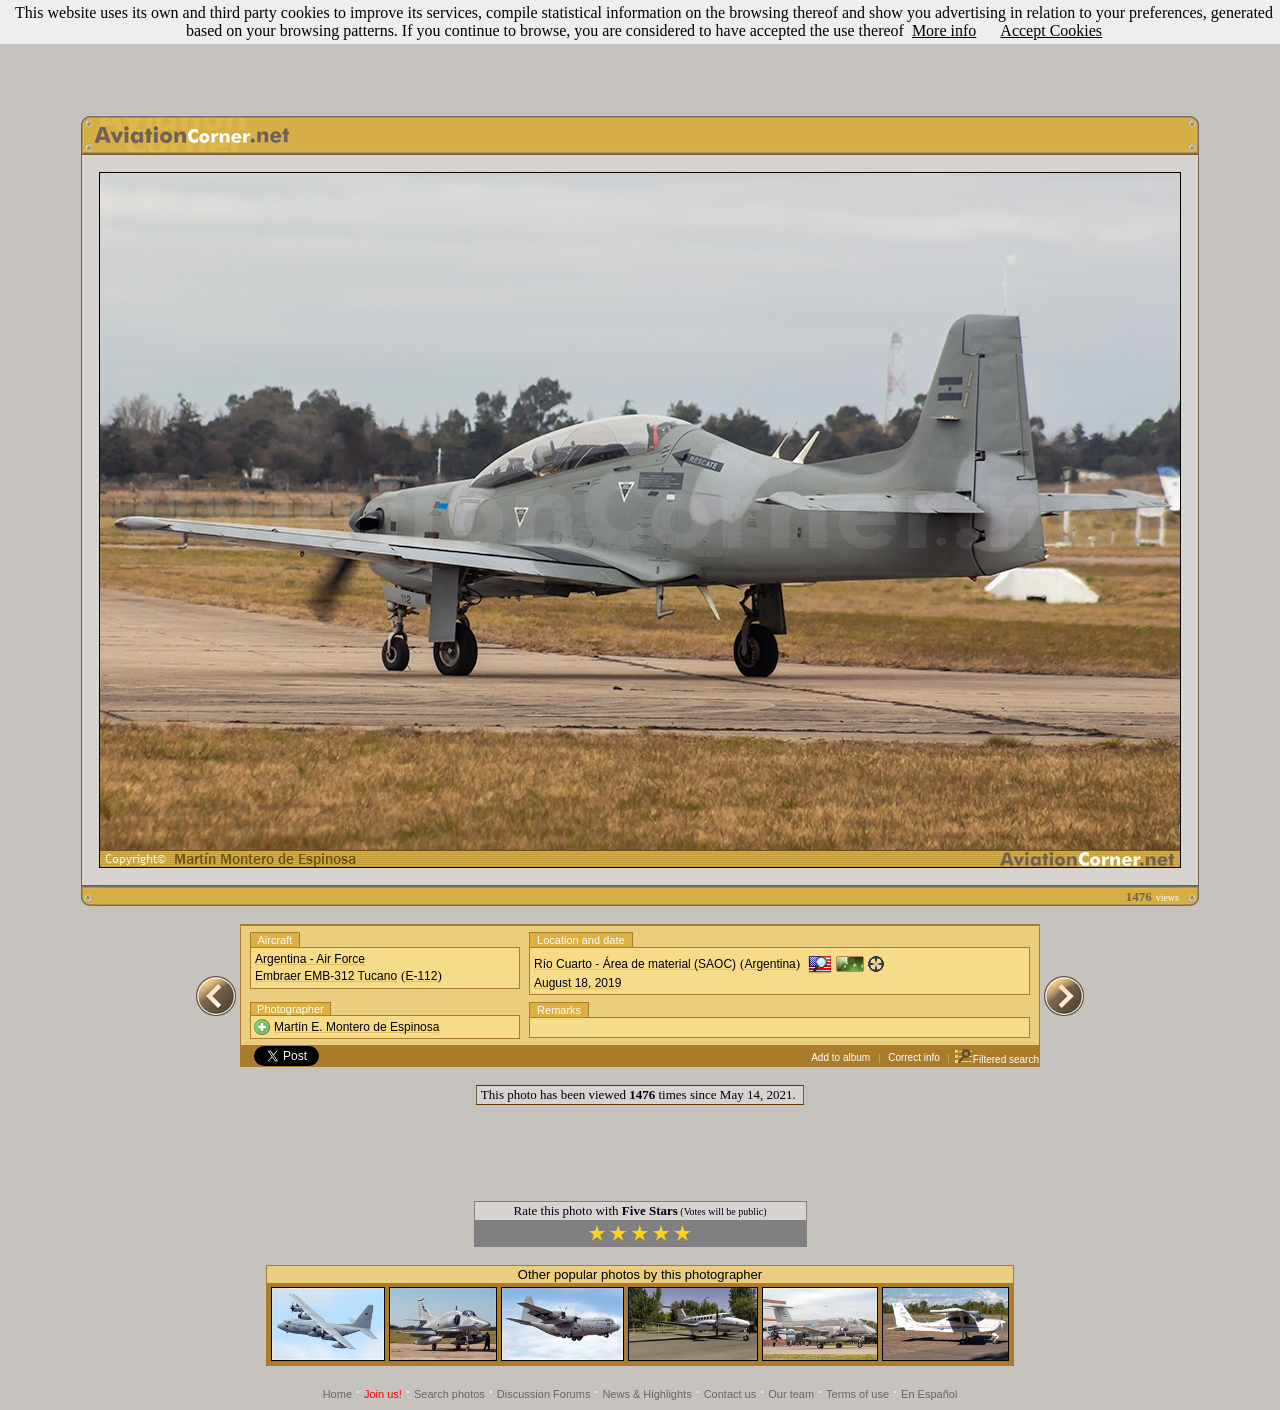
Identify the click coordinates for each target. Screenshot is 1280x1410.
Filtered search (996, 1059)
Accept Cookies (1051, 30)
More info (944, 30)
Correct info (914, 1057)
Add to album (840, 1057)
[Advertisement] (640, 53)
